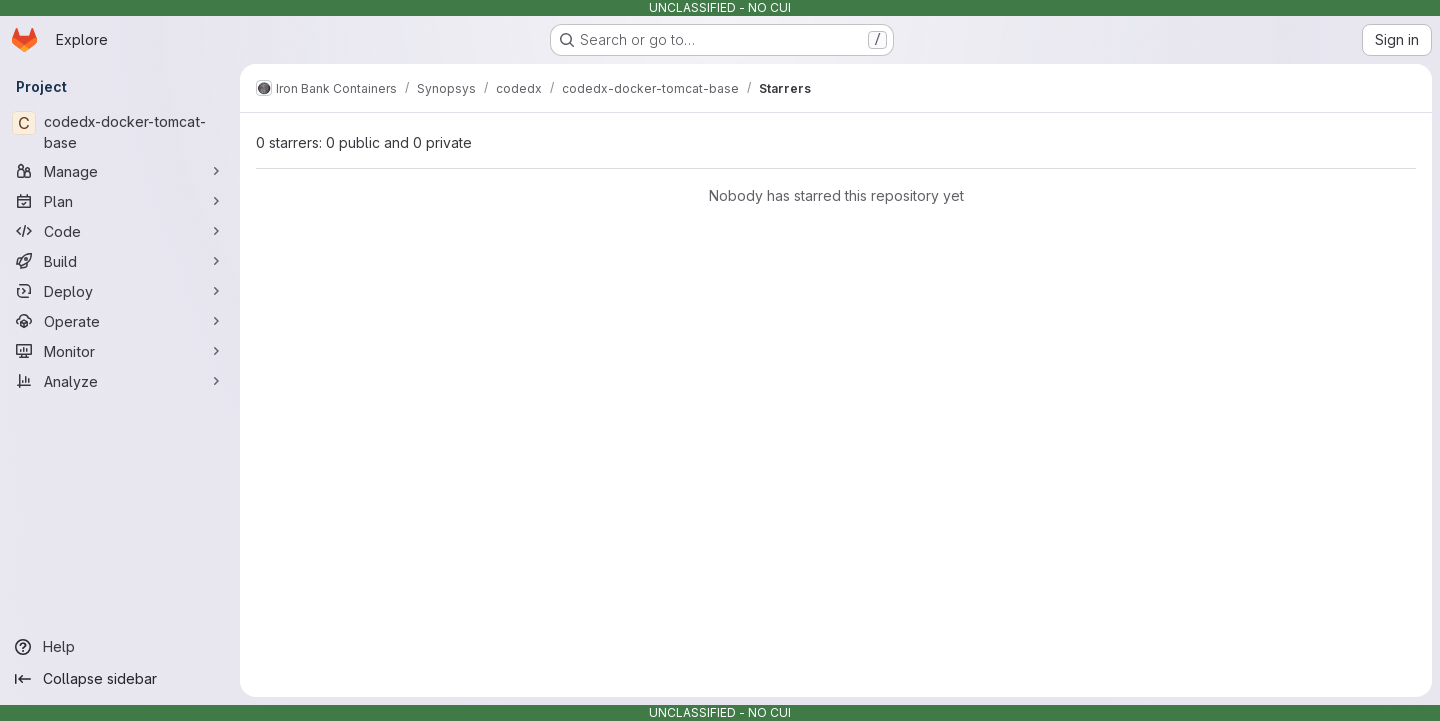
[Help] (120, 647)
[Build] (120, 261)
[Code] (120, 231)
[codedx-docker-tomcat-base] (120, 132)
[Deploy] (120, 291)
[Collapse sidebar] (120, 679)
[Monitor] (120, 351)
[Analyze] (120, 381)
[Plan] (120, 201)
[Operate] (120, 321)
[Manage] (120, 171)
